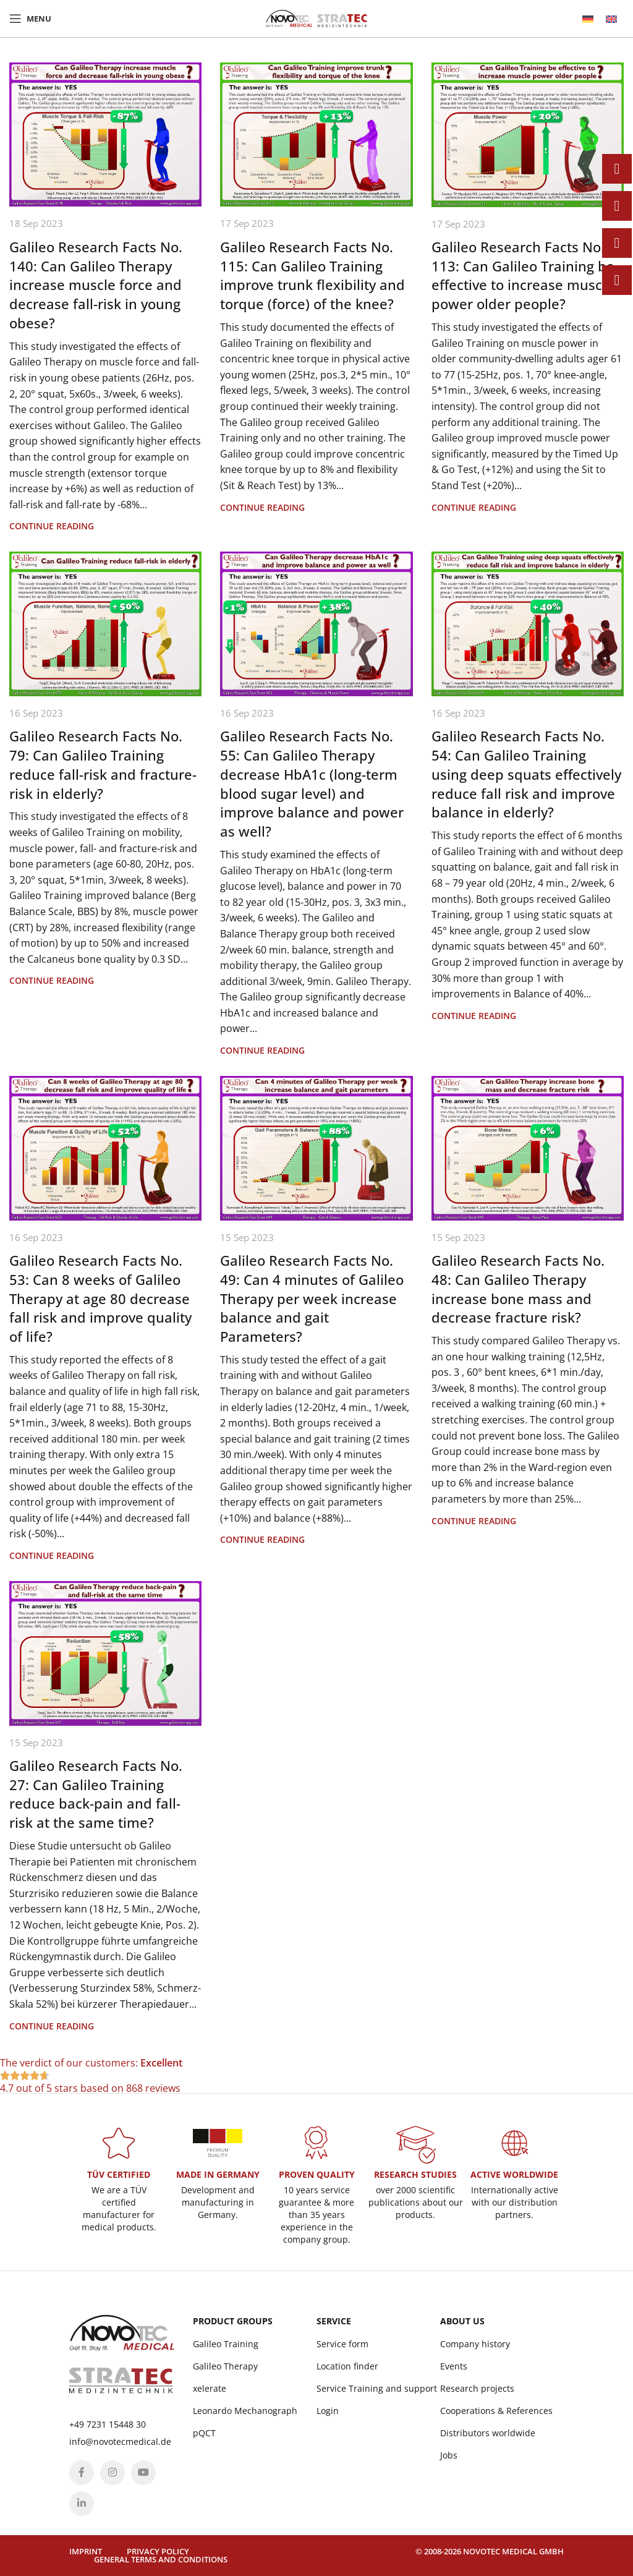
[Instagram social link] (112, 2472)
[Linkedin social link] (81, 2503)
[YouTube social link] (143, 2472)
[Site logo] (316, 17)
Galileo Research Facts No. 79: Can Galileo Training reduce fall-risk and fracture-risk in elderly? (103, 764)
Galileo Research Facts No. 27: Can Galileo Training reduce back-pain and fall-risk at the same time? (95, 1794)
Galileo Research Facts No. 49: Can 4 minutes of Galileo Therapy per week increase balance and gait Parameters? (312, 1298)
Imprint (85, 2551)
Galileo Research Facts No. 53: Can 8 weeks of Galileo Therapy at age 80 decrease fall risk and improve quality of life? (100, 1298)
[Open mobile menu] (30, 18)
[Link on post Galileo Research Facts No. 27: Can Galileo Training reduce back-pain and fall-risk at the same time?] (105, 1653)
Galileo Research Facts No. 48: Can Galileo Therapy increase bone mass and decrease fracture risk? (518, 1288)
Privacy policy (158, 2551)
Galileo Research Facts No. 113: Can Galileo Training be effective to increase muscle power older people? (522, 275)
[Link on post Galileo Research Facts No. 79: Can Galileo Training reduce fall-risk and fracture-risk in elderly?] (105, 624)
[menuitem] (588, 19)
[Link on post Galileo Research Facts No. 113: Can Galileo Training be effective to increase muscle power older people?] (527, 134)
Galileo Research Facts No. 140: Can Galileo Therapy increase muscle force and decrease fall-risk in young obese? (95, 284)
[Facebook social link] (81, 2472)
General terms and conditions (160, 2559)
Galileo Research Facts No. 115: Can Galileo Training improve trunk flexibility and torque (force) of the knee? (312, 275)
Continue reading (51, 526)
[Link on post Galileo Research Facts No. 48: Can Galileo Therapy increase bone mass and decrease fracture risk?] (527, 1148)
